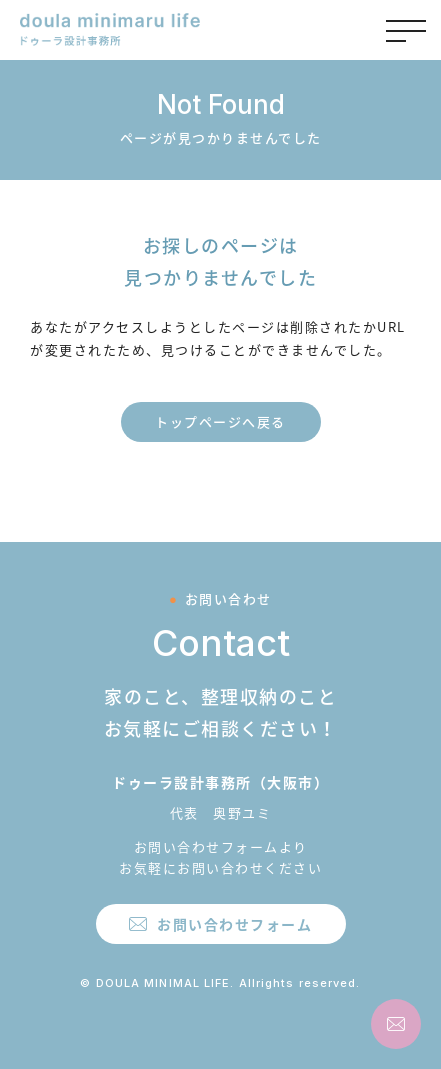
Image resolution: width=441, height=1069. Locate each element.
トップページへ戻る (220, 421)
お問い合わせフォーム (234, 924)
